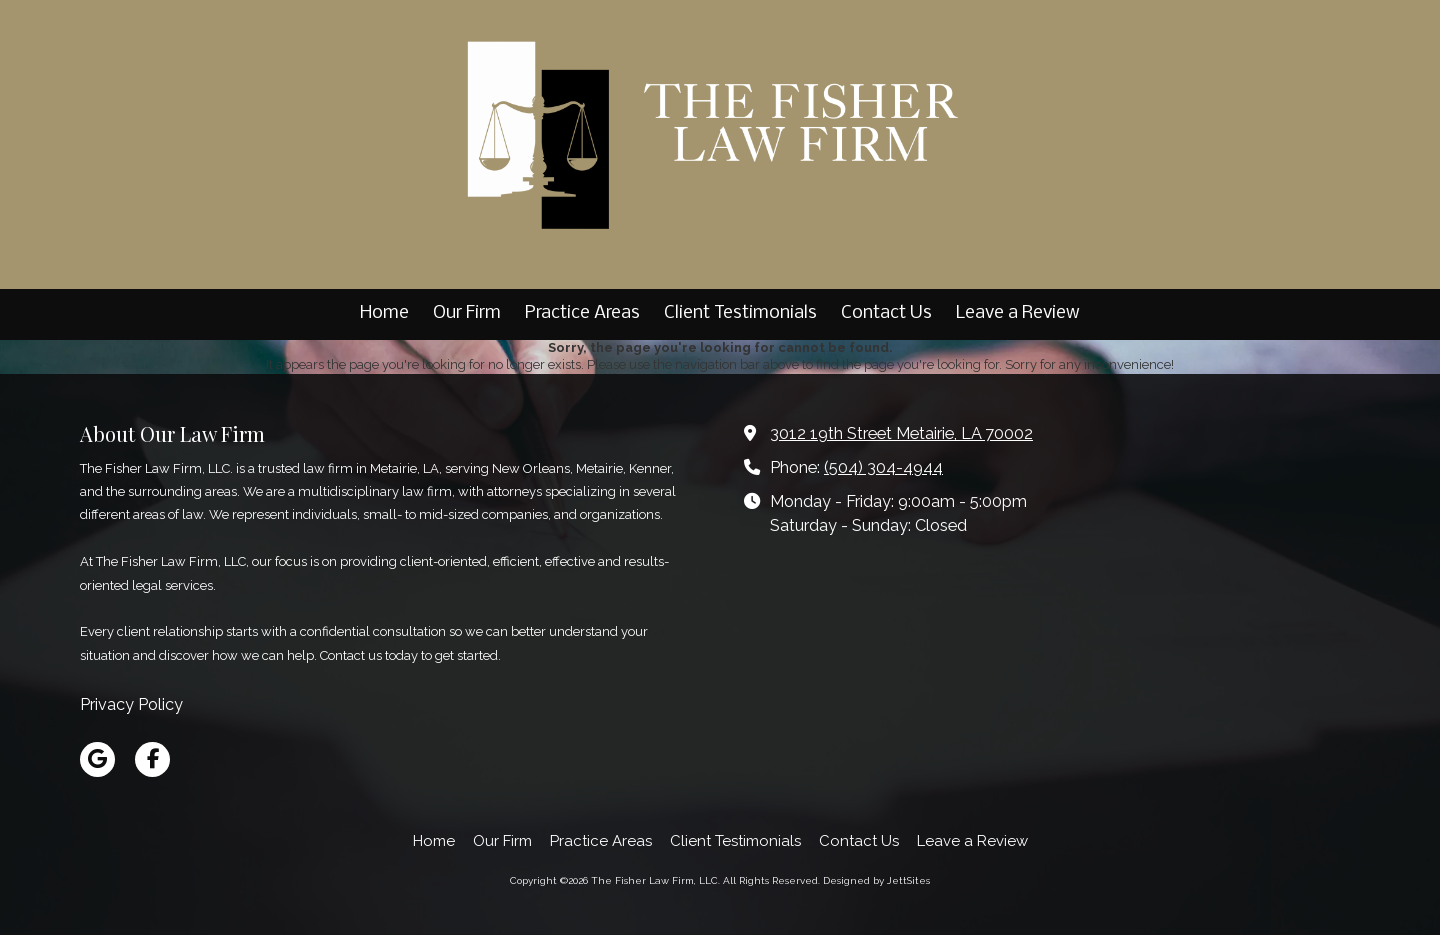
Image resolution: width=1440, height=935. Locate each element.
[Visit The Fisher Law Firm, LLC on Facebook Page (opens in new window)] (152, 759)
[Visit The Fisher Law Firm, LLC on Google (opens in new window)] (97, 759)
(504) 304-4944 (883, 467)
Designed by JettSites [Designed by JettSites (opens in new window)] (876, 880)
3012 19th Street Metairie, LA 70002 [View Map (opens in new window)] (901, 433)
